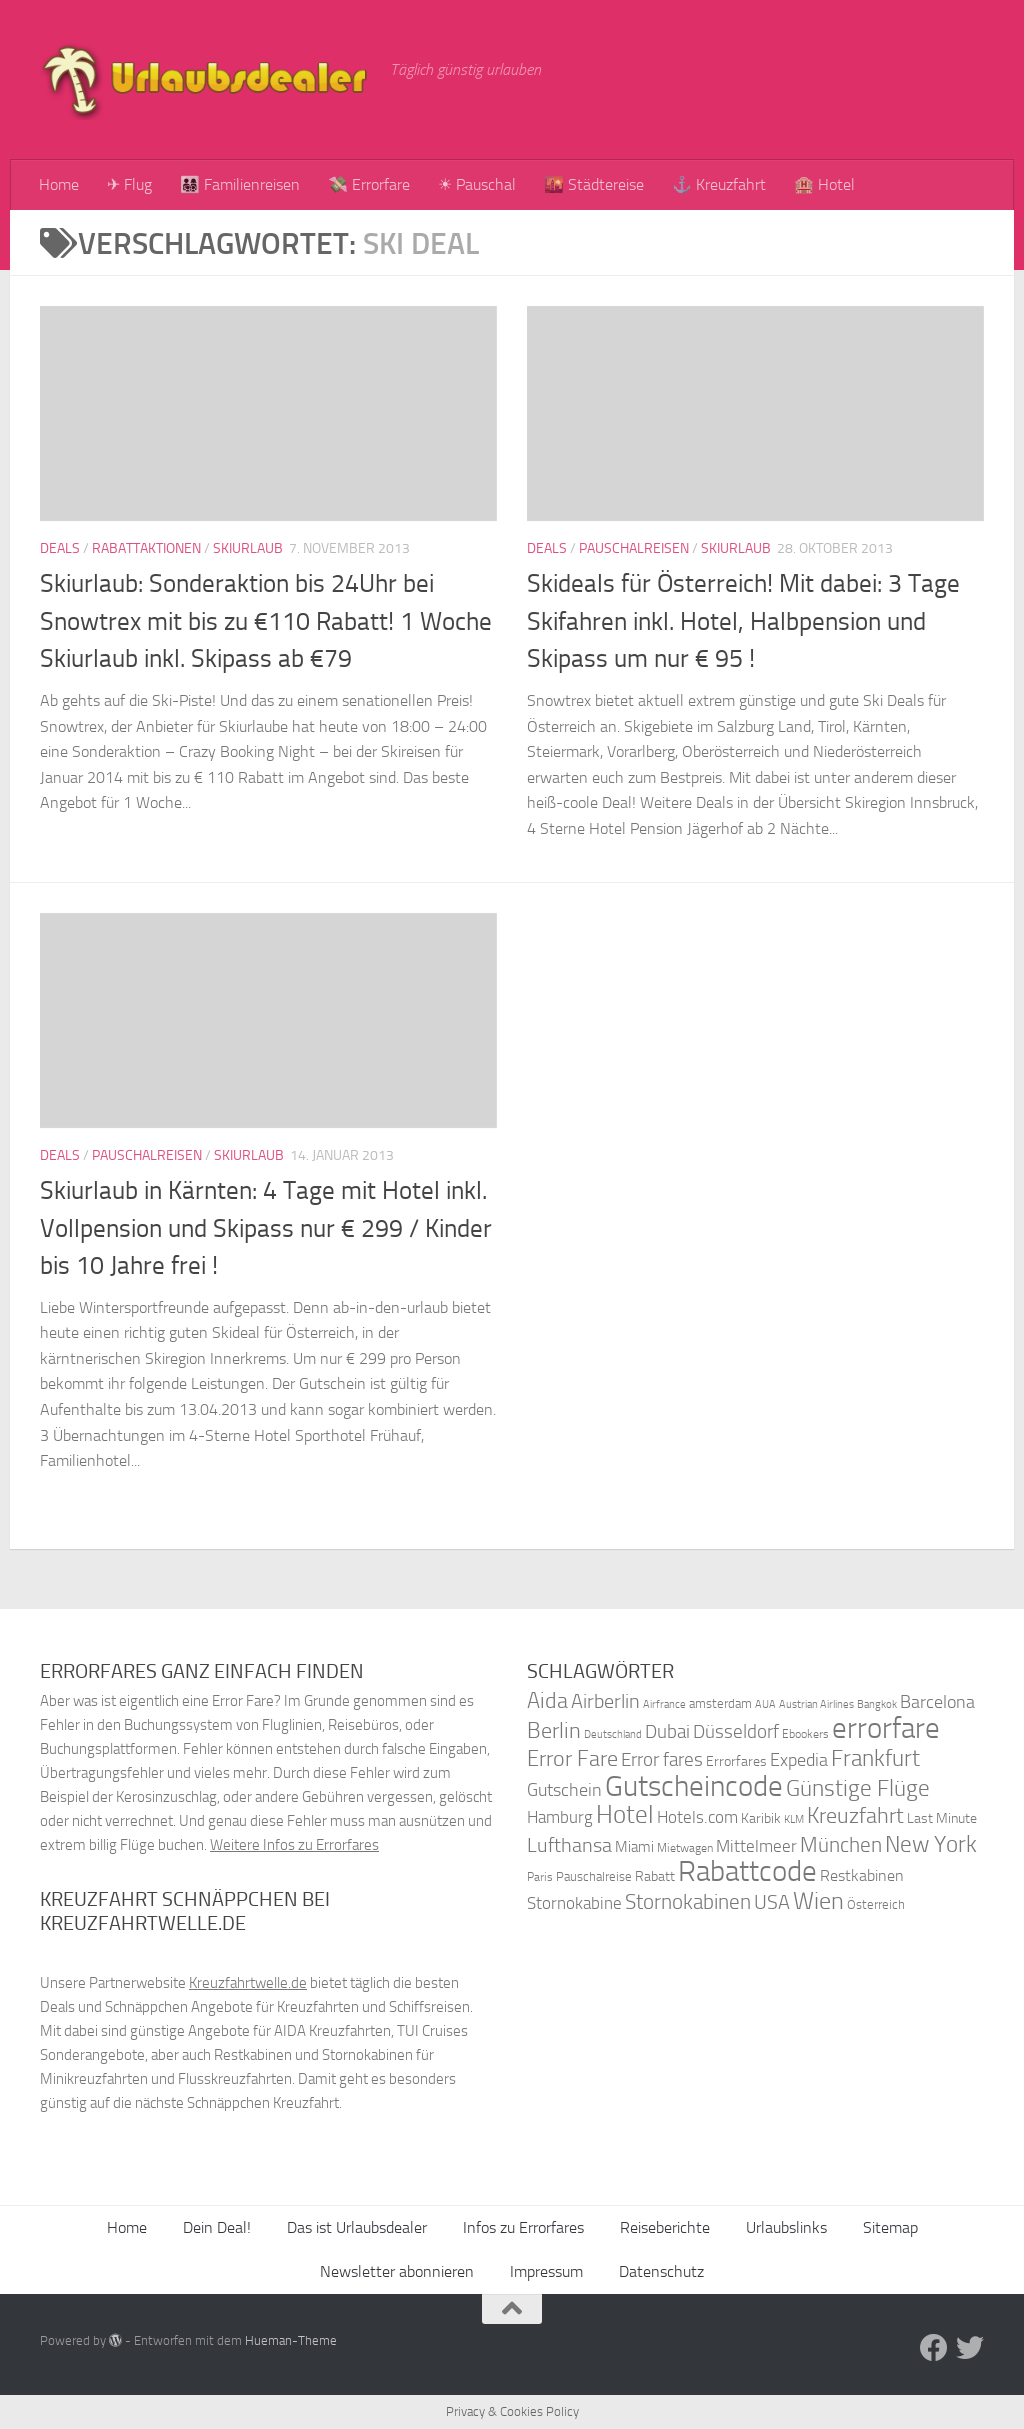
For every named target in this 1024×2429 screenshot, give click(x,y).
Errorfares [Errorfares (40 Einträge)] (736, 1761)
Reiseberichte (665, 2227)
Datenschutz (661, 2271)
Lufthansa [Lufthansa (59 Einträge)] (569, 1845)
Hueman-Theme (291, 2340)
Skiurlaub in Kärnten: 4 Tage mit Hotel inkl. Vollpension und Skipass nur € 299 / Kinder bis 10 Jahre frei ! (266, 1228)
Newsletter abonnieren (397, 2271)
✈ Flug (129, 184)
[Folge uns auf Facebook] (934, 2348)
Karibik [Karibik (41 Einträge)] (761, 1818)
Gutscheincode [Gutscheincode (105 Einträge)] (694, 1786)
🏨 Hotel (824, 184)
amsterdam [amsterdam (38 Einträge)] (720, 1703)
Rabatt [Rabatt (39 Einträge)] (655, 1876)
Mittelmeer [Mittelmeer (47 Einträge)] (756, 1846)
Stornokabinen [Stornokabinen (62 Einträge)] (688, 1902)
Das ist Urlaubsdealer (357, 2227)
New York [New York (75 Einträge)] (931, 1844)
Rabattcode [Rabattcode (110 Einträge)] (747, 1871)
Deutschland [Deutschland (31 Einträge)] (613, 1734)
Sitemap (890, 2227)
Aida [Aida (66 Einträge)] (547, 1701)
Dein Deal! (217, 2227)
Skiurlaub (248, 548)
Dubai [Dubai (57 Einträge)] (667, 1731)
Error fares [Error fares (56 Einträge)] (662, 1759)
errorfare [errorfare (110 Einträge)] (886, 1728)
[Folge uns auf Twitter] (970, 2348)
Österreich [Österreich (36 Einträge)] (876, 1904)
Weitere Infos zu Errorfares (294, 1845)
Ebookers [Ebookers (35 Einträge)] (805, 1733)
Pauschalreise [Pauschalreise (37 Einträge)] (594, 1876)
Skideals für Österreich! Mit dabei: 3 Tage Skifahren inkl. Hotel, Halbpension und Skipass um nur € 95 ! (743, 621)
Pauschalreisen (634, 548)
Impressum (546, 2271)
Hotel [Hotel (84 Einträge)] (625, 1814)
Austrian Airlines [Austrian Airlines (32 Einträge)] (816, 1704)
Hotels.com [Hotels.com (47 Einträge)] (697, 1817)
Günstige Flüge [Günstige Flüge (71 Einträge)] (858, 1788)
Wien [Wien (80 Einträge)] (818, 1900)
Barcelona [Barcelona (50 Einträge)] (937, 1702)
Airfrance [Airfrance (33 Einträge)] (664, 1704)
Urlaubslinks (786, 2227)
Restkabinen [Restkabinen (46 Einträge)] (862, 1875)
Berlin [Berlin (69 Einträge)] (554, 1730)
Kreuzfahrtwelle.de (248, 1983)
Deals (60, 548)
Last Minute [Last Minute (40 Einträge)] (942, 1818)
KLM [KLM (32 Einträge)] (794, 1819)
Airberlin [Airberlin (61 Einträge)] (605, 1701)
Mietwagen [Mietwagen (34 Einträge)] (685, 1848)
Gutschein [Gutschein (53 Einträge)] (564, 1790)
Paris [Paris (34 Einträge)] (540, 1877)
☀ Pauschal (477, 184)
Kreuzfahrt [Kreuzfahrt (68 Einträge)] (855, 1815)
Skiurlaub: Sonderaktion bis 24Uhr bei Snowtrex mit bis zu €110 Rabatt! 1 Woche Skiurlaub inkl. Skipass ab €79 (266, 621)
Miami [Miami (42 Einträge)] (634, 1847)
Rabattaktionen (146, 548)
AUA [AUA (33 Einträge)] (765, 1704)
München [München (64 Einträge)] (841, 1844)
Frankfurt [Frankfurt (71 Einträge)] (875, 1758)
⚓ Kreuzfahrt (719, 184)
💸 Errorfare (369, 184)
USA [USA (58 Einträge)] (772, 1902)
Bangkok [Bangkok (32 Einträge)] (877, 1704)
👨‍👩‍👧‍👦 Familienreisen (240, 184)
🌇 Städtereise (594, 184)
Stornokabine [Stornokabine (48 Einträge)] (574, 1903)
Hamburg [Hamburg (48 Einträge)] (560, 1817)
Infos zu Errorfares (523, 2227)
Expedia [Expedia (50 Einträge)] (799, 1760)
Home (59, 184)
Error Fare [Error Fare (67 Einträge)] (572, 1759)
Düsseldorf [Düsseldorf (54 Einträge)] (736, 1732)
